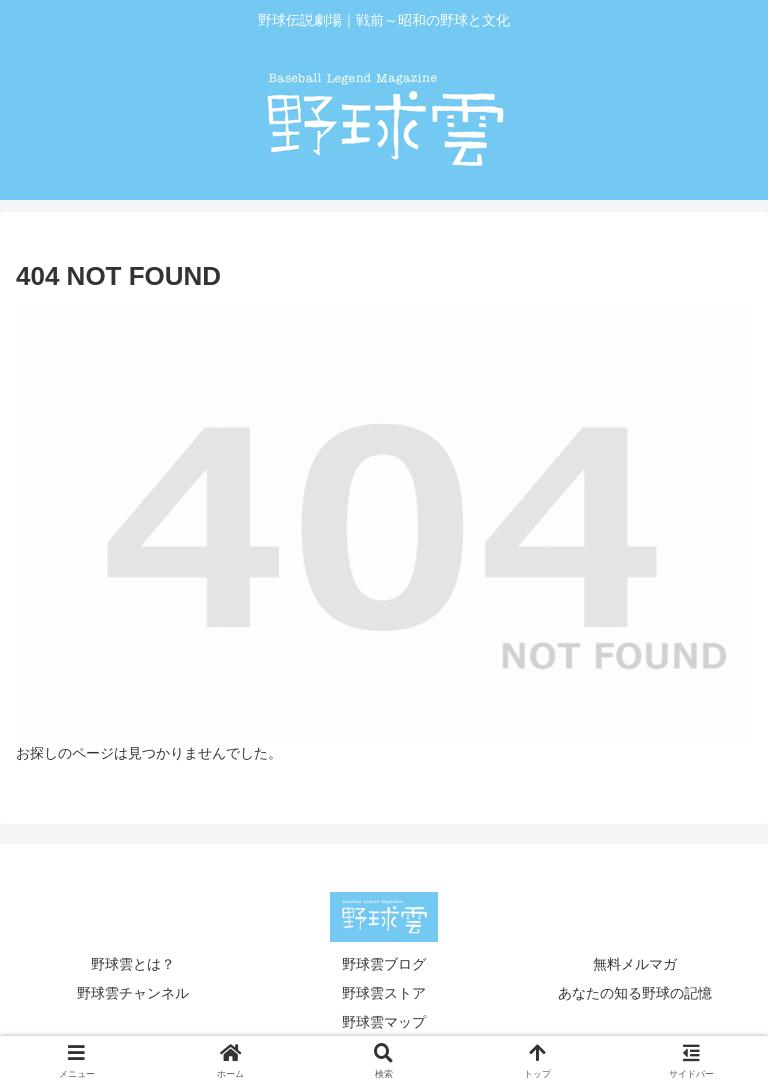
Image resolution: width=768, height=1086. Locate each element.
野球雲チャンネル (133, 993)
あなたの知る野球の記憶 (635, 993)
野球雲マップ (384, 1022)
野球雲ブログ (384, 964)
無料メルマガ (635, 964)
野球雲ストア (384, 993)
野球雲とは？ (133, 964)
